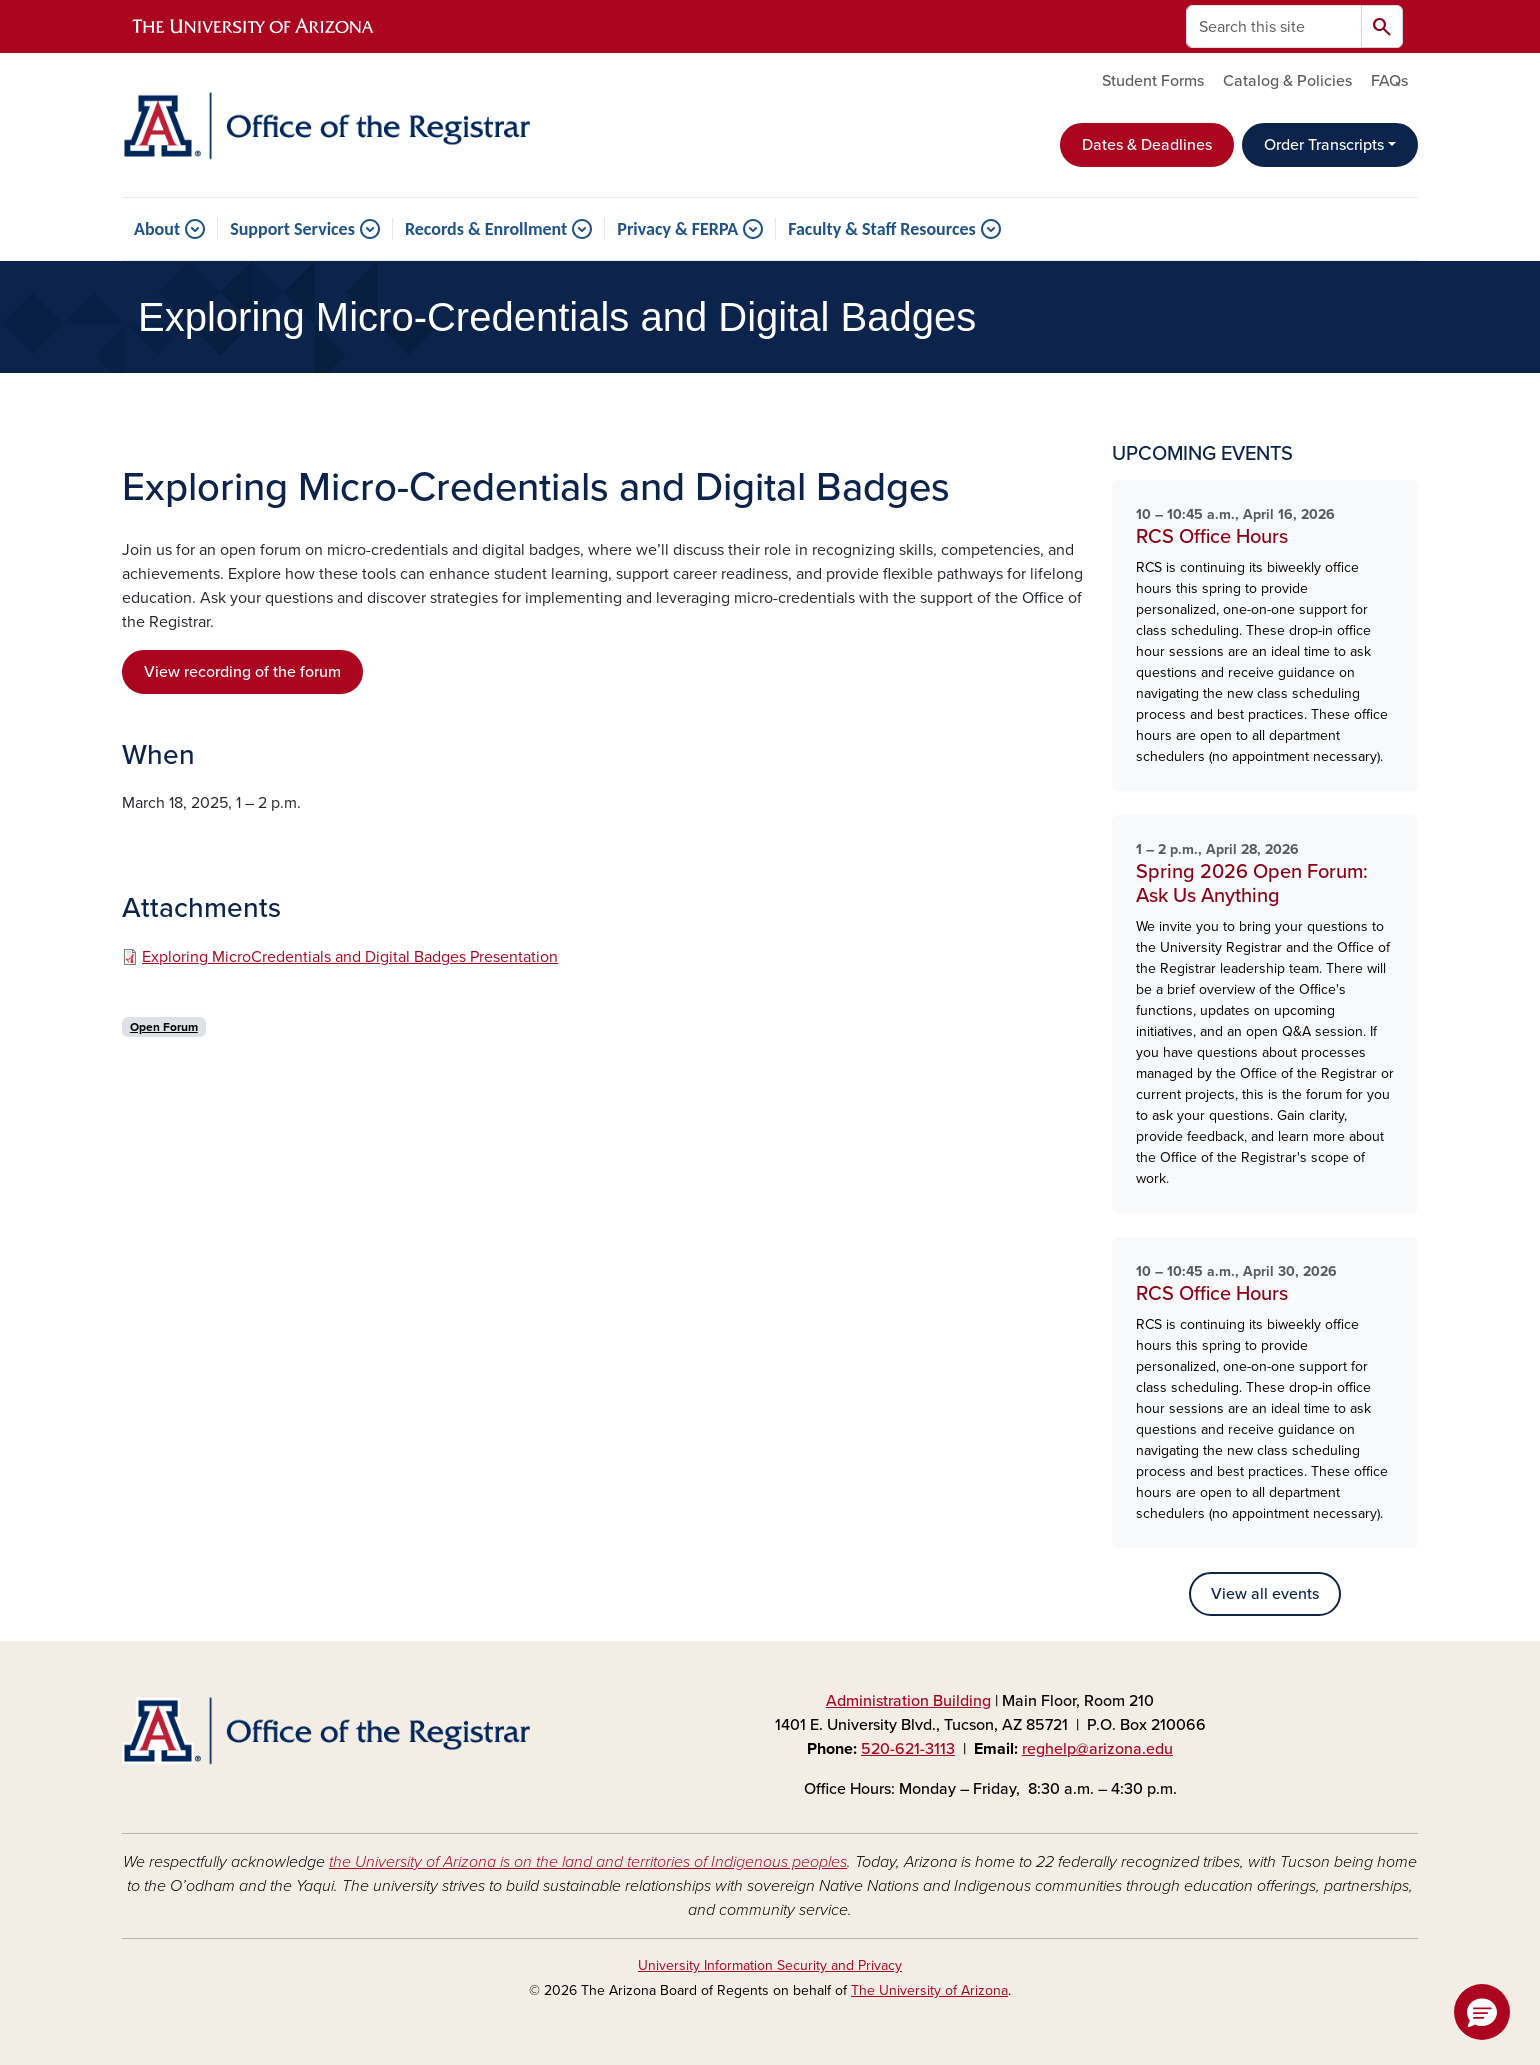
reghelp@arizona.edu (1097, 1749)
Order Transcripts (1324, 145)
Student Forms (1153, 81)
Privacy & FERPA (677, 229)
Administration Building (908, 1701)
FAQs (1389, 81)
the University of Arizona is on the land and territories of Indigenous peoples (588, 1862)
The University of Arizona (929, 1990)
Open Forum (164, 1027)
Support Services (292, 229)
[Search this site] (1274, 26)
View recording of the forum (242, 672)
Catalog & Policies (1287, 81)
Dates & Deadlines (1147, 145)
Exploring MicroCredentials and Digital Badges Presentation (350, 957)
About (157, 229)
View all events (1265, 1594)
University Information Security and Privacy (770, 1965)
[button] (1482, 2012)
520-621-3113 (908, 1749)
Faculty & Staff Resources (881, 229)
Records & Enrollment (486, 229)
